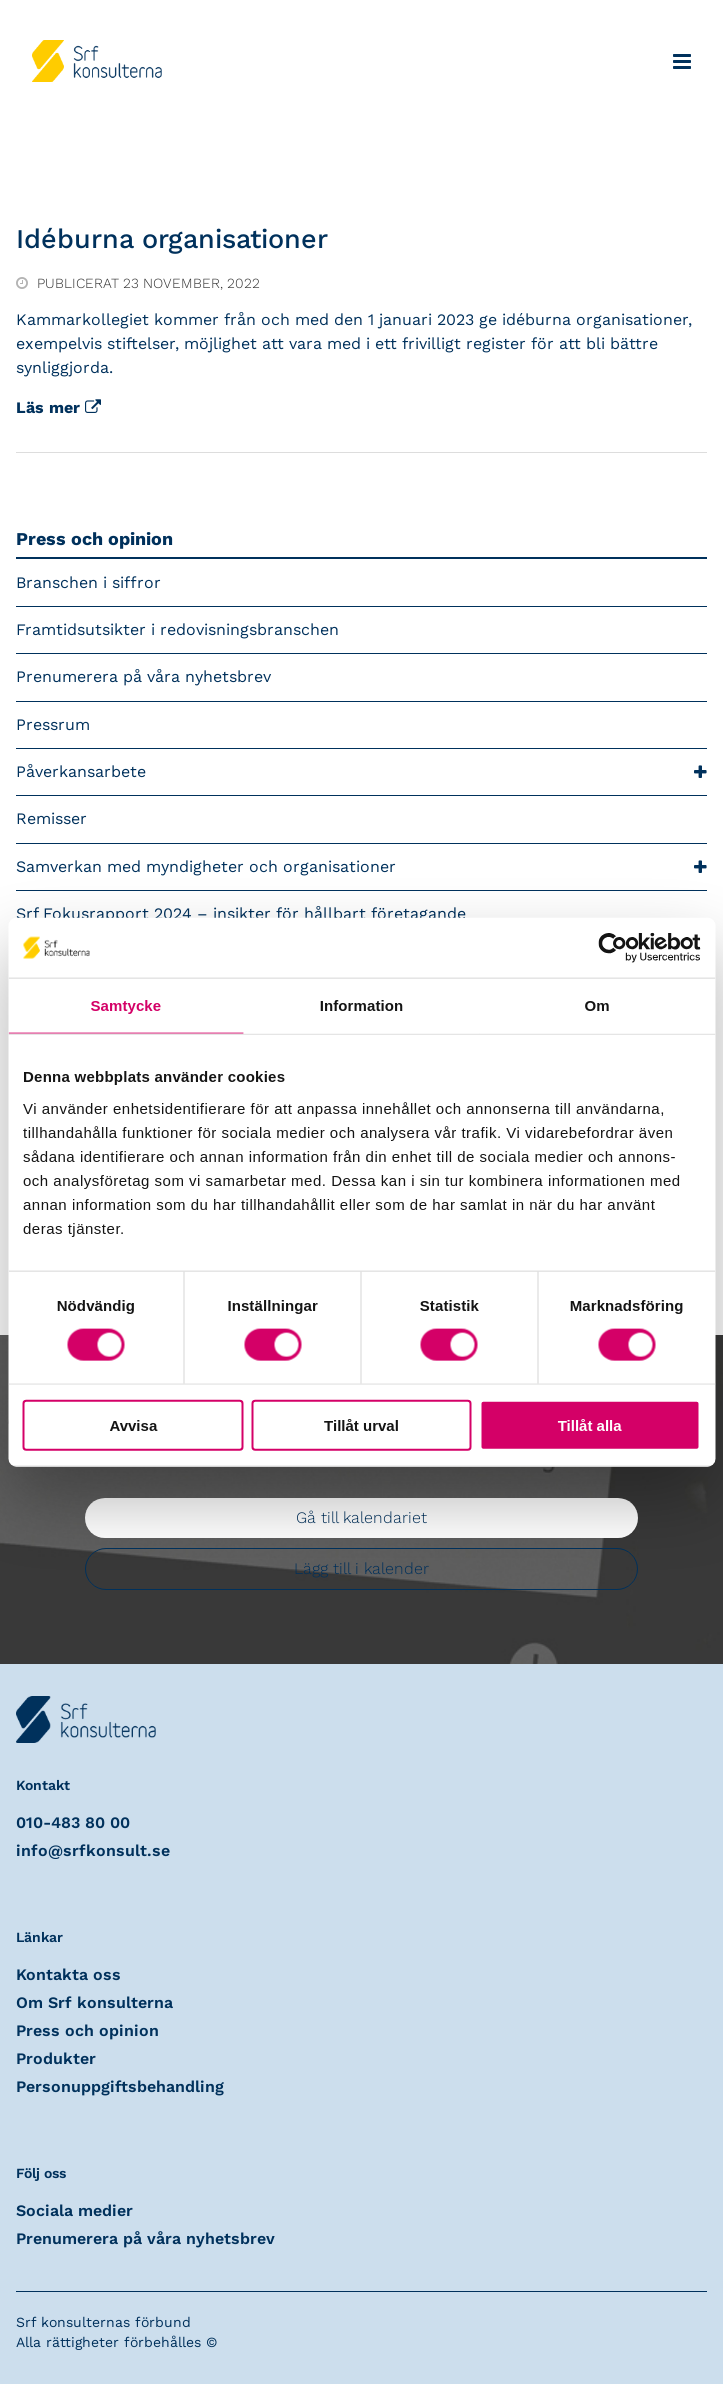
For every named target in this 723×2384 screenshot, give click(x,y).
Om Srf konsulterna (94, 2002)
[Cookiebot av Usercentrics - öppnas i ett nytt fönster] (612, 948)
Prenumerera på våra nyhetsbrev (143, 676)
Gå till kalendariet (361, 1517)
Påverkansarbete (361, 772)
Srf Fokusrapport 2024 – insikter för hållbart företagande (241, 913)
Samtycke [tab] (125, 1005)
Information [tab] (362, 1005)
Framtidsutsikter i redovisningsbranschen (177, 629)
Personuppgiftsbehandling (120, 2086)
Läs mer (58, 407)
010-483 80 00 (73, 1822)
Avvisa (133, 1424)
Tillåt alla (590, 1424)
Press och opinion (94, 538)
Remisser (51, 818)
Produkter (56, 2058)
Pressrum (53, 724)
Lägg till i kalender (361, 1568)
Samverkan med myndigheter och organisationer (361, 867)
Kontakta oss (68, 1974)
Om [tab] (597, 1005)
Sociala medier (74, 2210)
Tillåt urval (361, 1424)
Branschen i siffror (88, 582)
